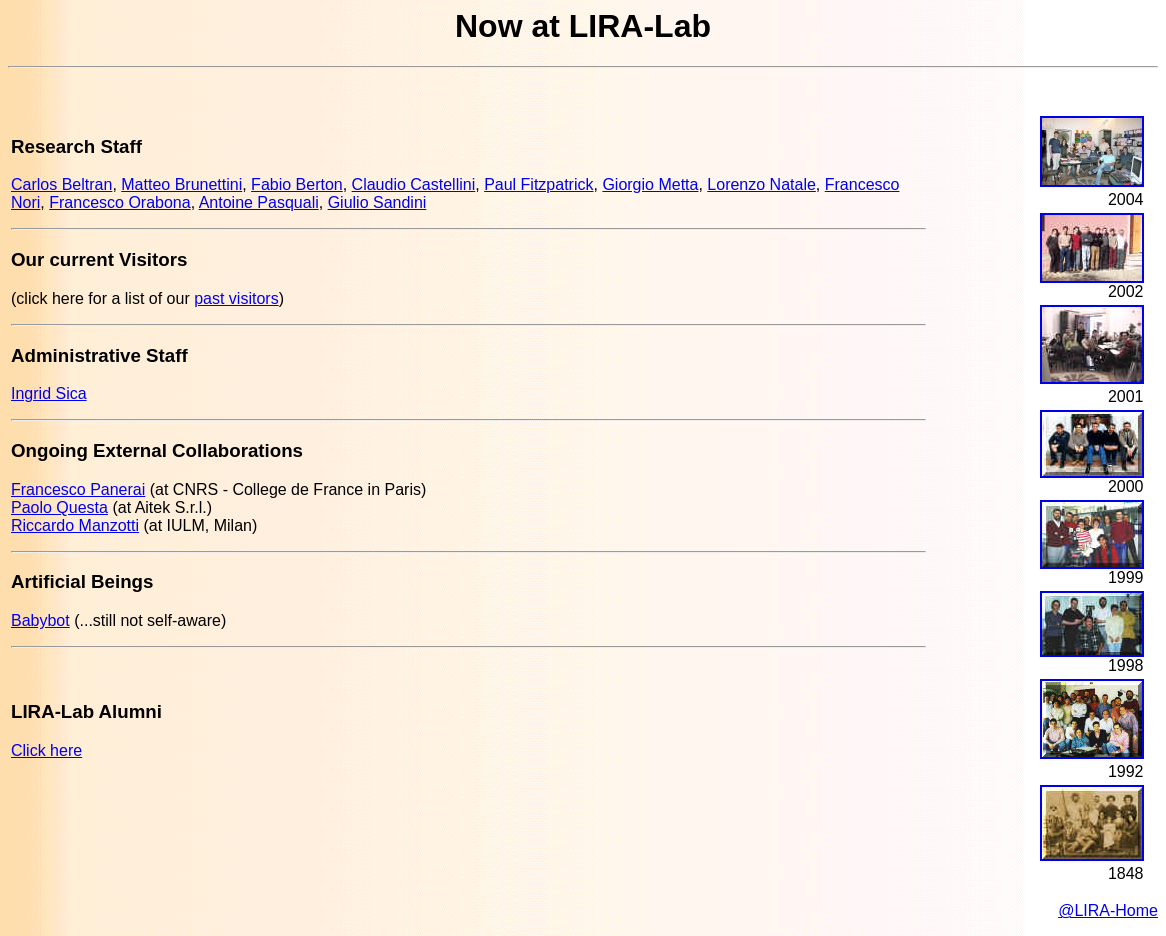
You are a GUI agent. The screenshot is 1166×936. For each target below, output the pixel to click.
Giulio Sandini (377, 202)
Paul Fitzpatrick (538, 184)
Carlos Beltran (61, 184)
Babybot (40, 620)
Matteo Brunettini (181, 184)
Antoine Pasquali (259, 202)
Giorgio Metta (650, 184)
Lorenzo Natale (761, 184)
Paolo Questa (59, 507)
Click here (46, 750)
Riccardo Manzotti (75, 525)
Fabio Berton (297, 184)
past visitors (236, 298)
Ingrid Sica (49, 393)
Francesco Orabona (119, 202)
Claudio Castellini (414, 184)
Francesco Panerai (78, 489)
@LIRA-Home (1108, 910)
